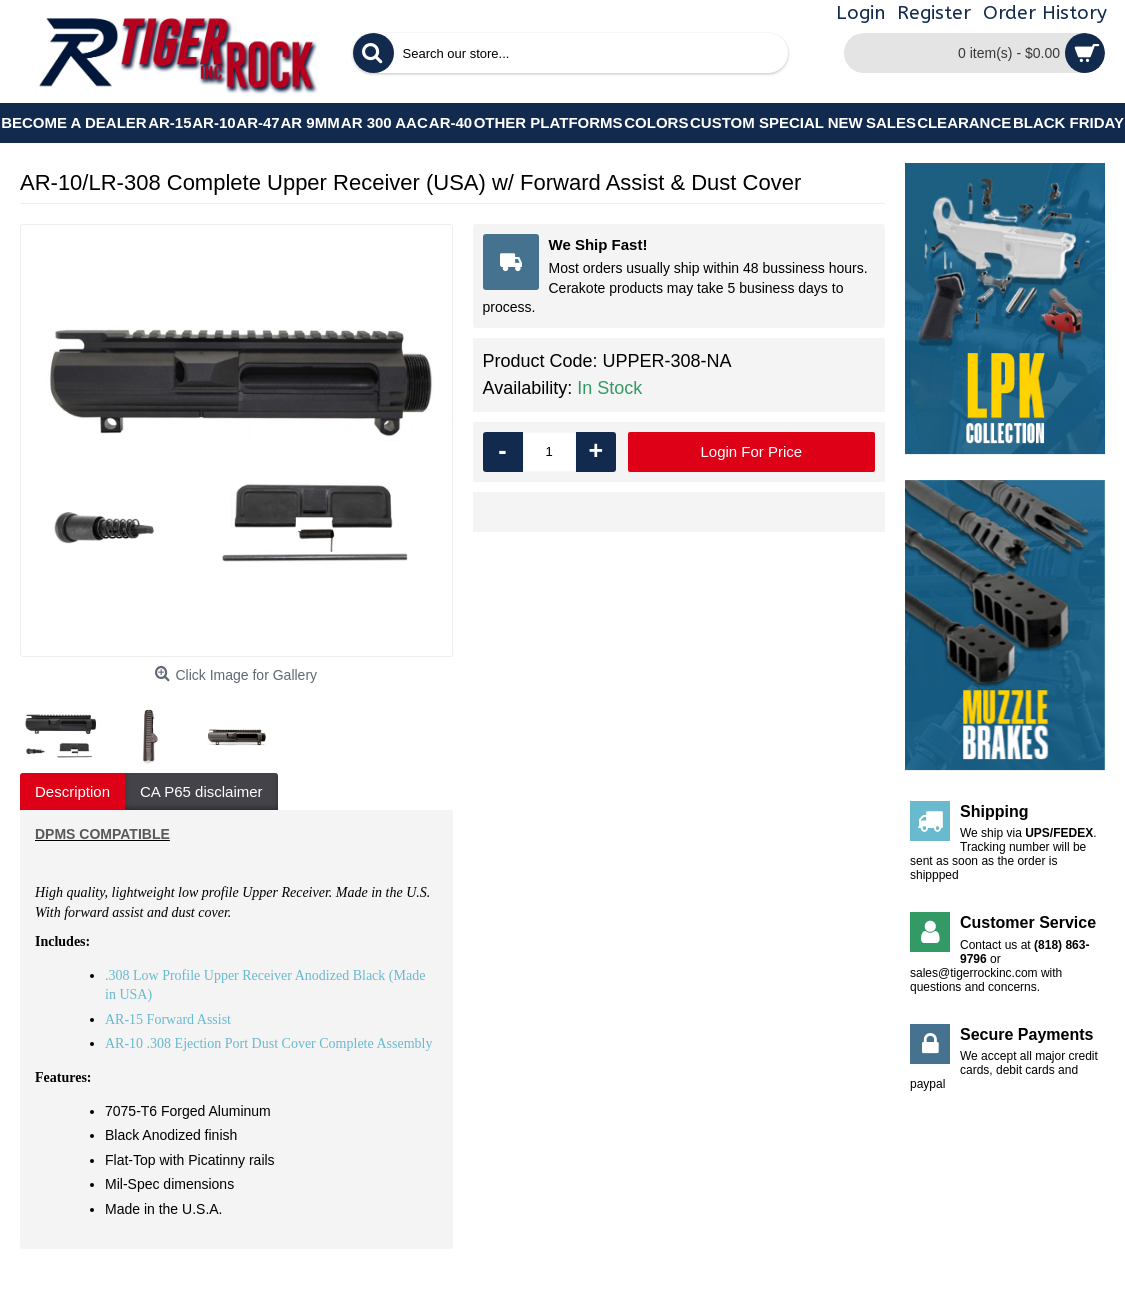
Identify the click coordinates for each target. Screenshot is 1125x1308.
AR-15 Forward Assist (168, 1019)
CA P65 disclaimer (201, 791)
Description (72, 791)
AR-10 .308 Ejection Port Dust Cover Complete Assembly (268, 1043)
